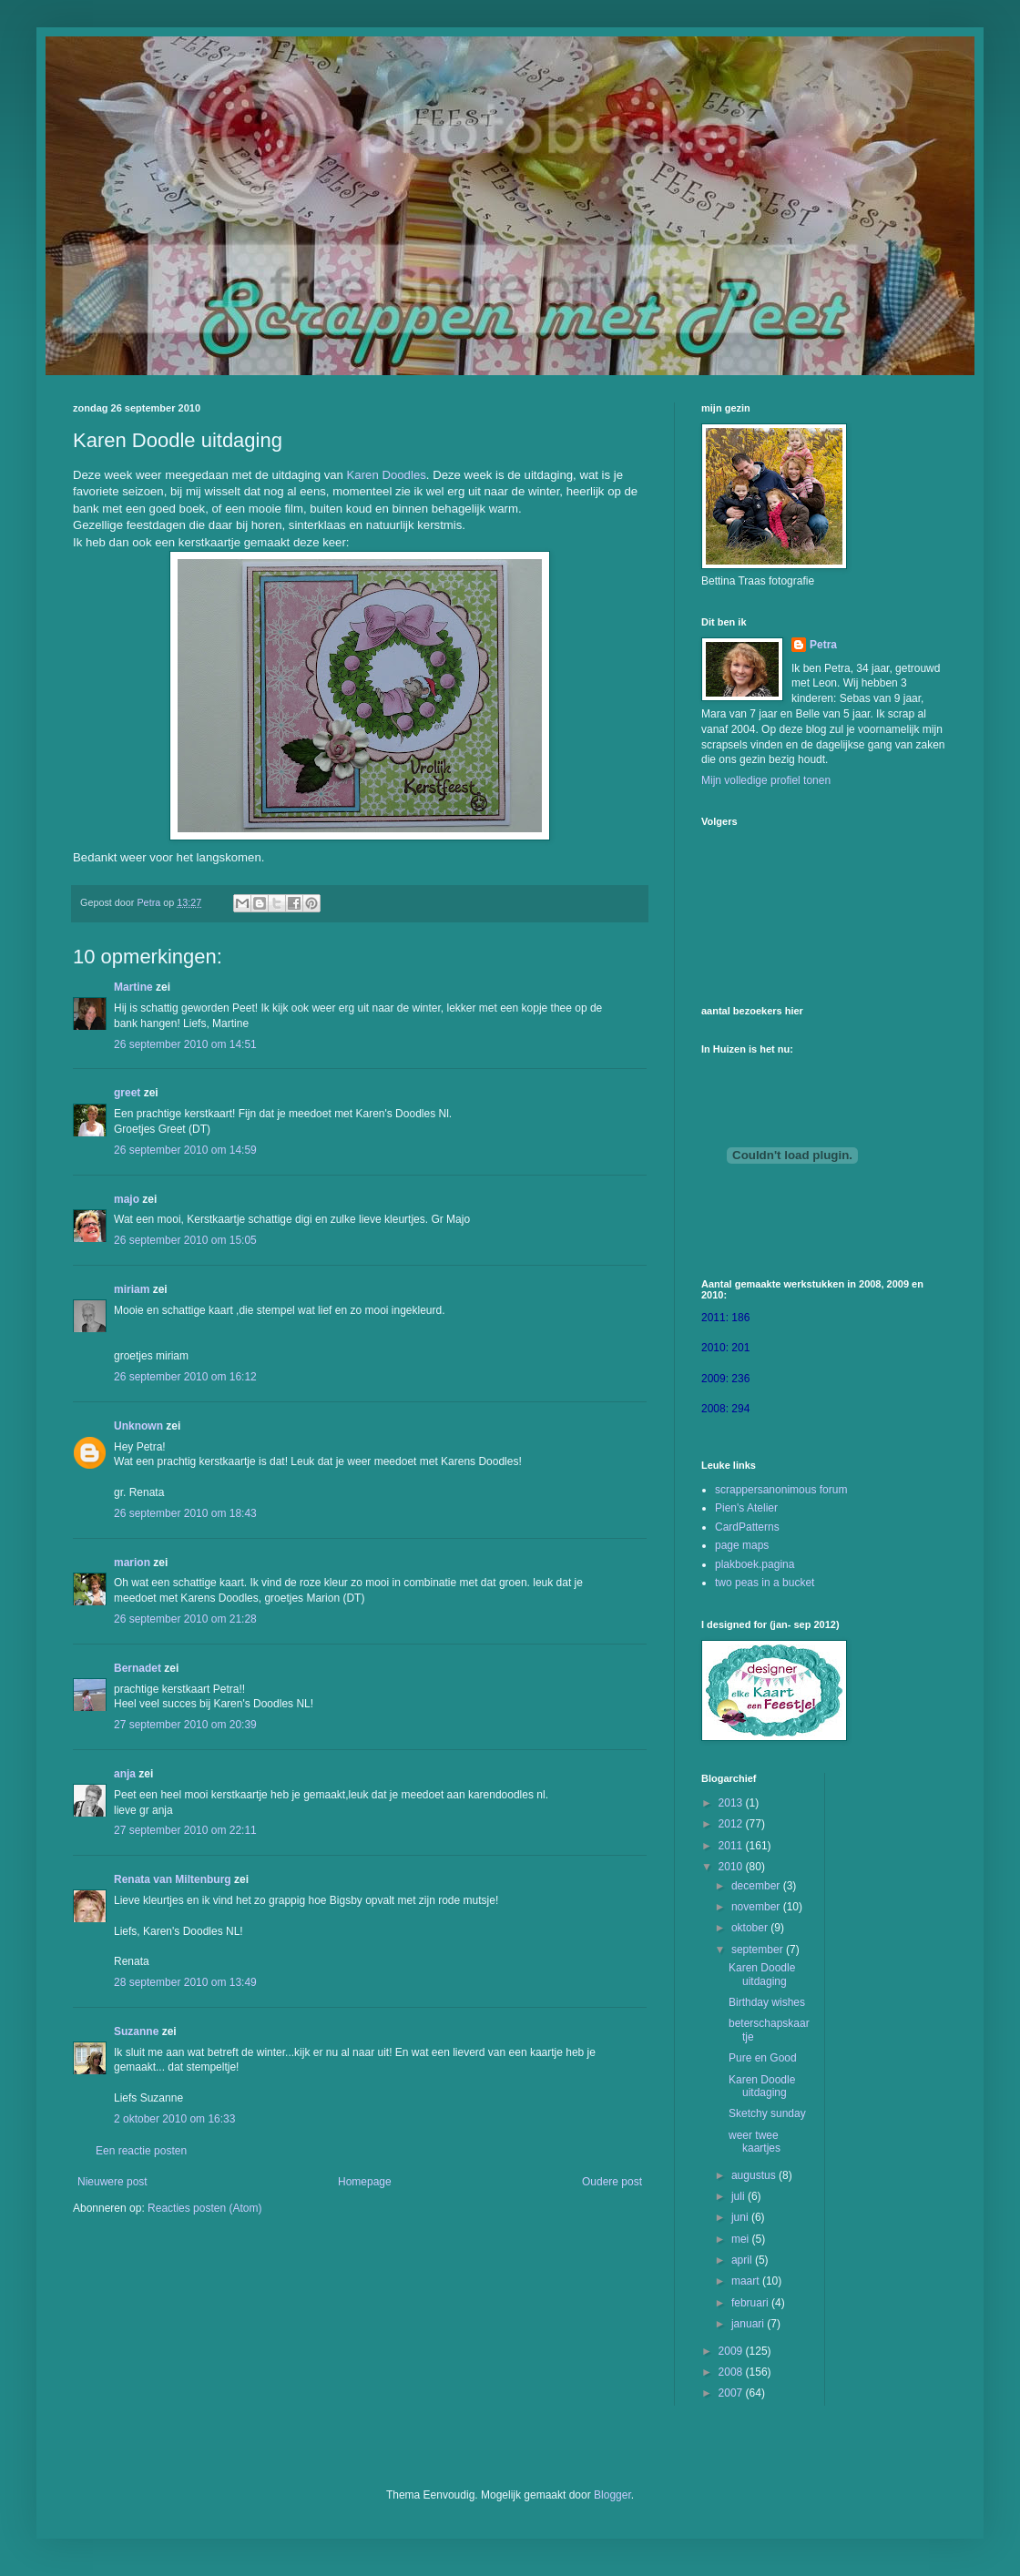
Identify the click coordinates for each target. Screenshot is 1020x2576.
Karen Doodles (386, 475)
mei (741, 2239)
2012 (732, 1823)
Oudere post (612, 2181)
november (757, 1906)
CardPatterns (747, 1527)
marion (132, 1562)
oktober (750, 1927)
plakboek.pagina (754, 1564)
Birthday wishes (767, 2002)
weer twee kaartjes (754, 2141)
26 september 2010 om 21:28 (185, 1619)
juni (741, 2217)
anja (125, 1773)
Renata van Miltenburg (172, 1879)
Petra (823, 644)
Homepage (365, 2181)
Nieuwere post (112, 2181)
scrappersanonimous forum (781, 1489)
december (757, 1885)
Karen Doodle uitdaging (762, 1974)
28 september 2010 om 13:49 (185, 1982)
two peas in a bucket (764, 1582)
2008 (732, 2372)
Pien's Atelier (746, 1508)
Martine (133, 987)
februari (751, 2302)
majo (126, 1199)
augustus (755, 2175)
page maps (742, 1545)
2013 (732, 1803)
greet (127, 1092)
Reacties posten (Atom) (204, 2208)
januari (749, 2323)
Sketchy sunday (767, 2113)
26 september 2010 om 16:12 (185, 1376)
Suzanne (136, 2031)
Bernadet (137, 1668)
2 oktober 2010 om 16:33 (174, 2119)
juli (739, 2196)
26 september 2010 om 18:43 (185, 1513)
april (743, 2260)
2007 (732, 2393)
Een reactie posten (141, 2150)
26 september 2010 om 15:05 (185, 1240)
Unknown (138, 1426)
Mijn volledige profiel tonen (766, 780)
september (758, 1949)
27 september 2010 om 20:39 (185, 1724)
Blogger (612, 2495)
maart (746, 2281)
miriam (131, 1289)
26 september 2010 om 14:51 (185, 1044)
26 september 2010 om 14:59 (185, 1150)
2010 (732, 1866)
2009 (732, 2351)
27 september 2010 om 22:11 (185, 1830)
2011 (732, 1845)
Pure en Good (763, 2058)
